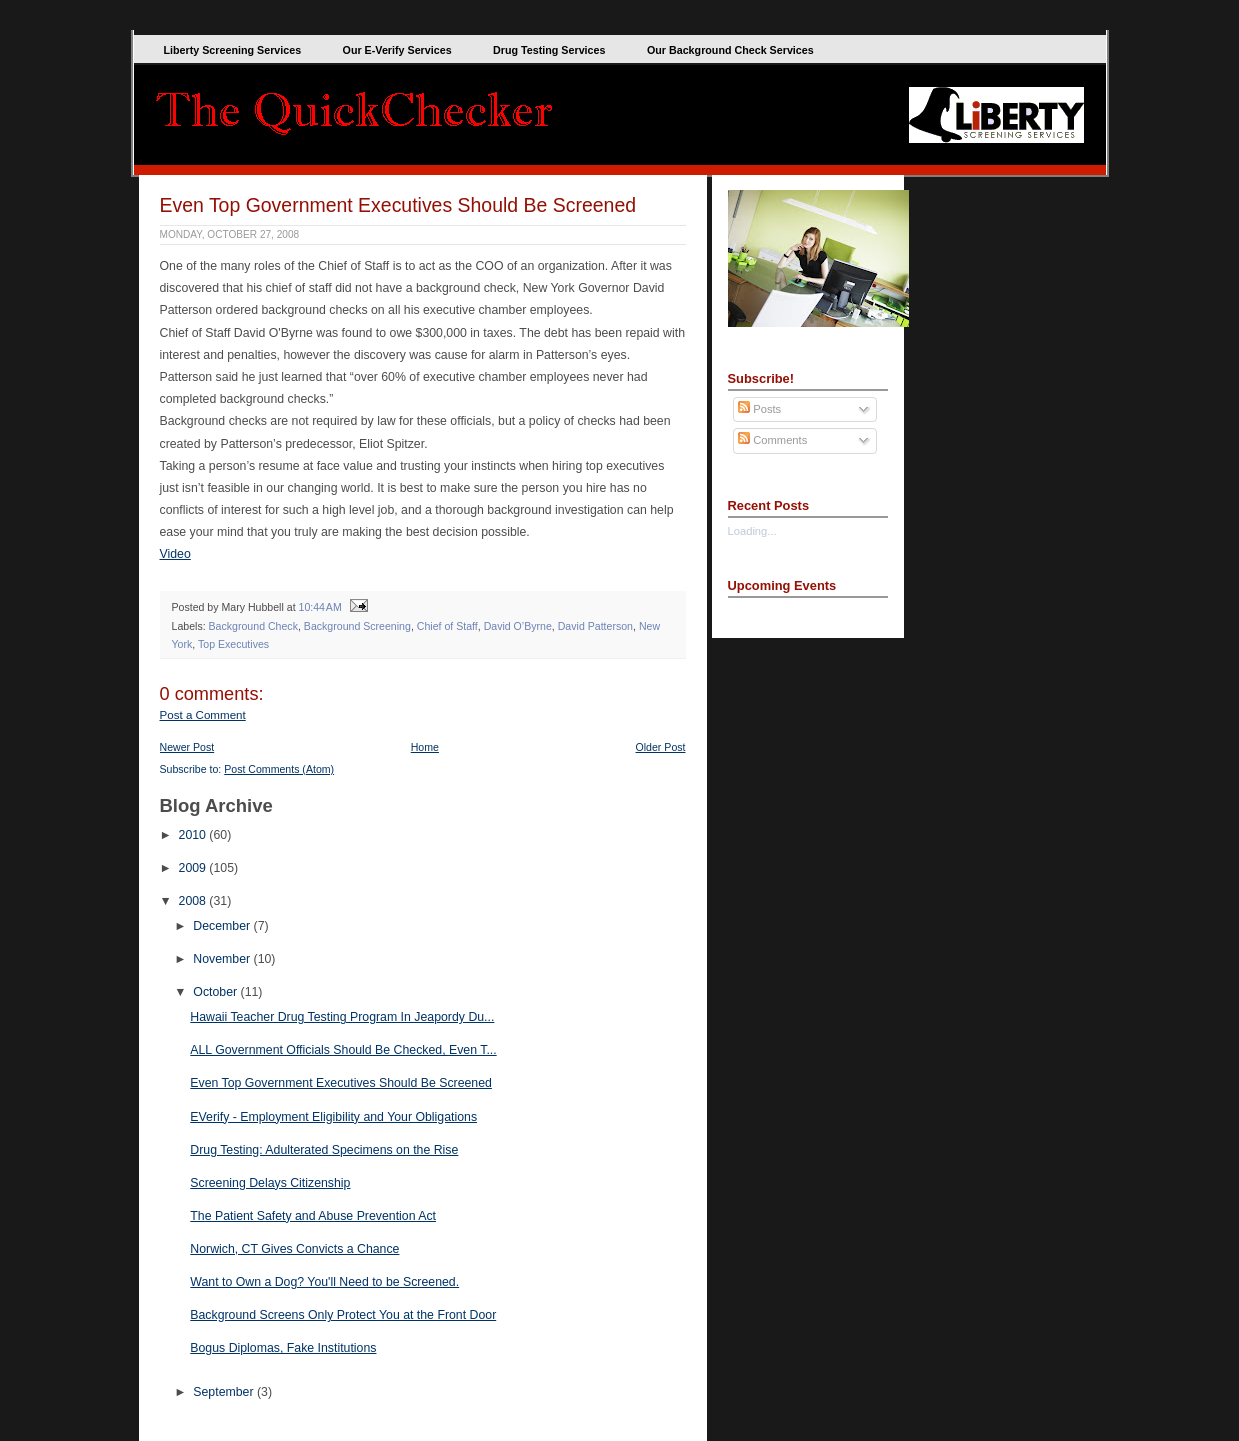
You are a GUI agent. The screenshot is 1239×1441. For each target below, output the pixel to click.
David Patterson (595, 626)
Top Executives (233, 644)
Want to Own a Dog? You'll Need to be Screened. (324, 1282)
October (216, 992)
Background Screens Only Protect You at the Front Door (343, 1315)
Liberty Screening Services (233, 50)
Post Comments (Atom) (279, 769)
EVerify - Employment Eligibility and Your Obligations (333, 1117)
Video (175, 554)
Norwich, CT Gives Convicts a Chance (294, 1249)
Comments (772, 440)
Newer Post (187, 747)
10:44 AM (320, 607)
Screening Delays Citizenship (270, 1183)
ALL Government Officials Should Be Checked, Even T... (343, 1050)
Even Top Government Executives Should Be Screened (398, 205)
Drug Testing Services (549, 50)
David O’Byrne (518, 626)
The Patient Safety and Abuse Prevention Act (313, 1216)
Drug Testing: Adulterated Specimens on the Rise (324, 1150)
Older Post (661, 747)
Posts (759, 409)
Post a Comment (203, 715)
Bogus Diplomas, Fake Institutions (283, 1348)
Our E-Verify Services (397, 50)
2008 (194, 901)
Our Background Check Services (730, 50)
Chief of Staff (447, 626)
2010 (194, 835)
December (223, 926)
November (223, 959)
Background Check (253, 626)
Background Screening (357, 626)
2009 (194, 868)
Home (425, 747)
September (225, 1392)
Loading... (752, 531)
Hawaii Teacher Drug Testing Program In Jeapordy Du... (342, 1017)
